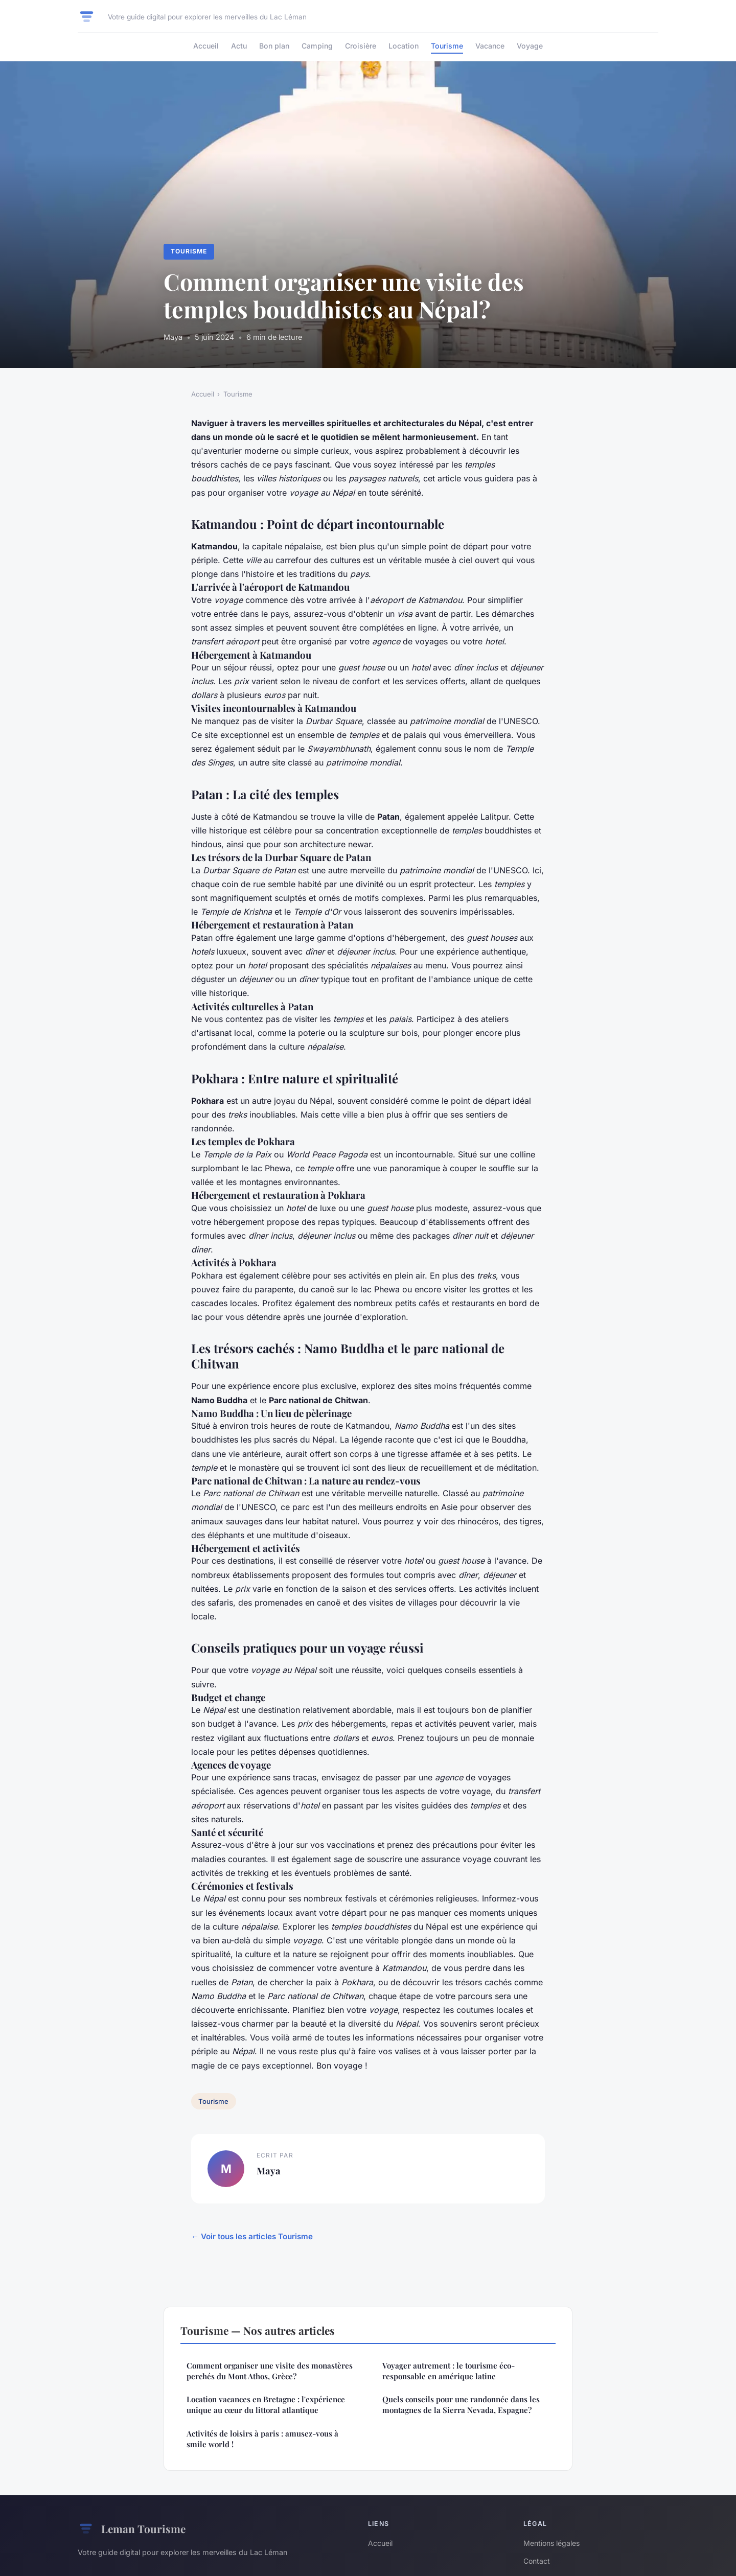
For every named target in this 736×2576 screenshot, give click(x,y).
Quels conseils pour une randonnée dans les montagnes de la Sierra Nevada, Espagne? (461, 2404)
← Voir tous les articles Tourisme (252, 2236)
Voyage (530, 45)
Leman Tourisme (132, 2529)
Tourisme (447, 45)
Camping (317, 45)
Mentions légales (551, 2543)
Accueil (206, 45)
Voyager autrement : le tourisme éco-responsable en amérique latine (448, 2370)
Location (403, 45)
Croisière (360, 45)
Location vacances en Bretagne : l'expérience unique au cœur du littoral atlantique (266, 2404)
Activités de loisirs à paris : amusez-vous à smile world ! (262, 2438)
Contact (536, 2561)
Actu (239, 45)
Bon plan (274, 45)
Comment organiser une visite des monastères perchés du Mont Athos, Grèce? (270, 2370)
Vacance (489, 45)
